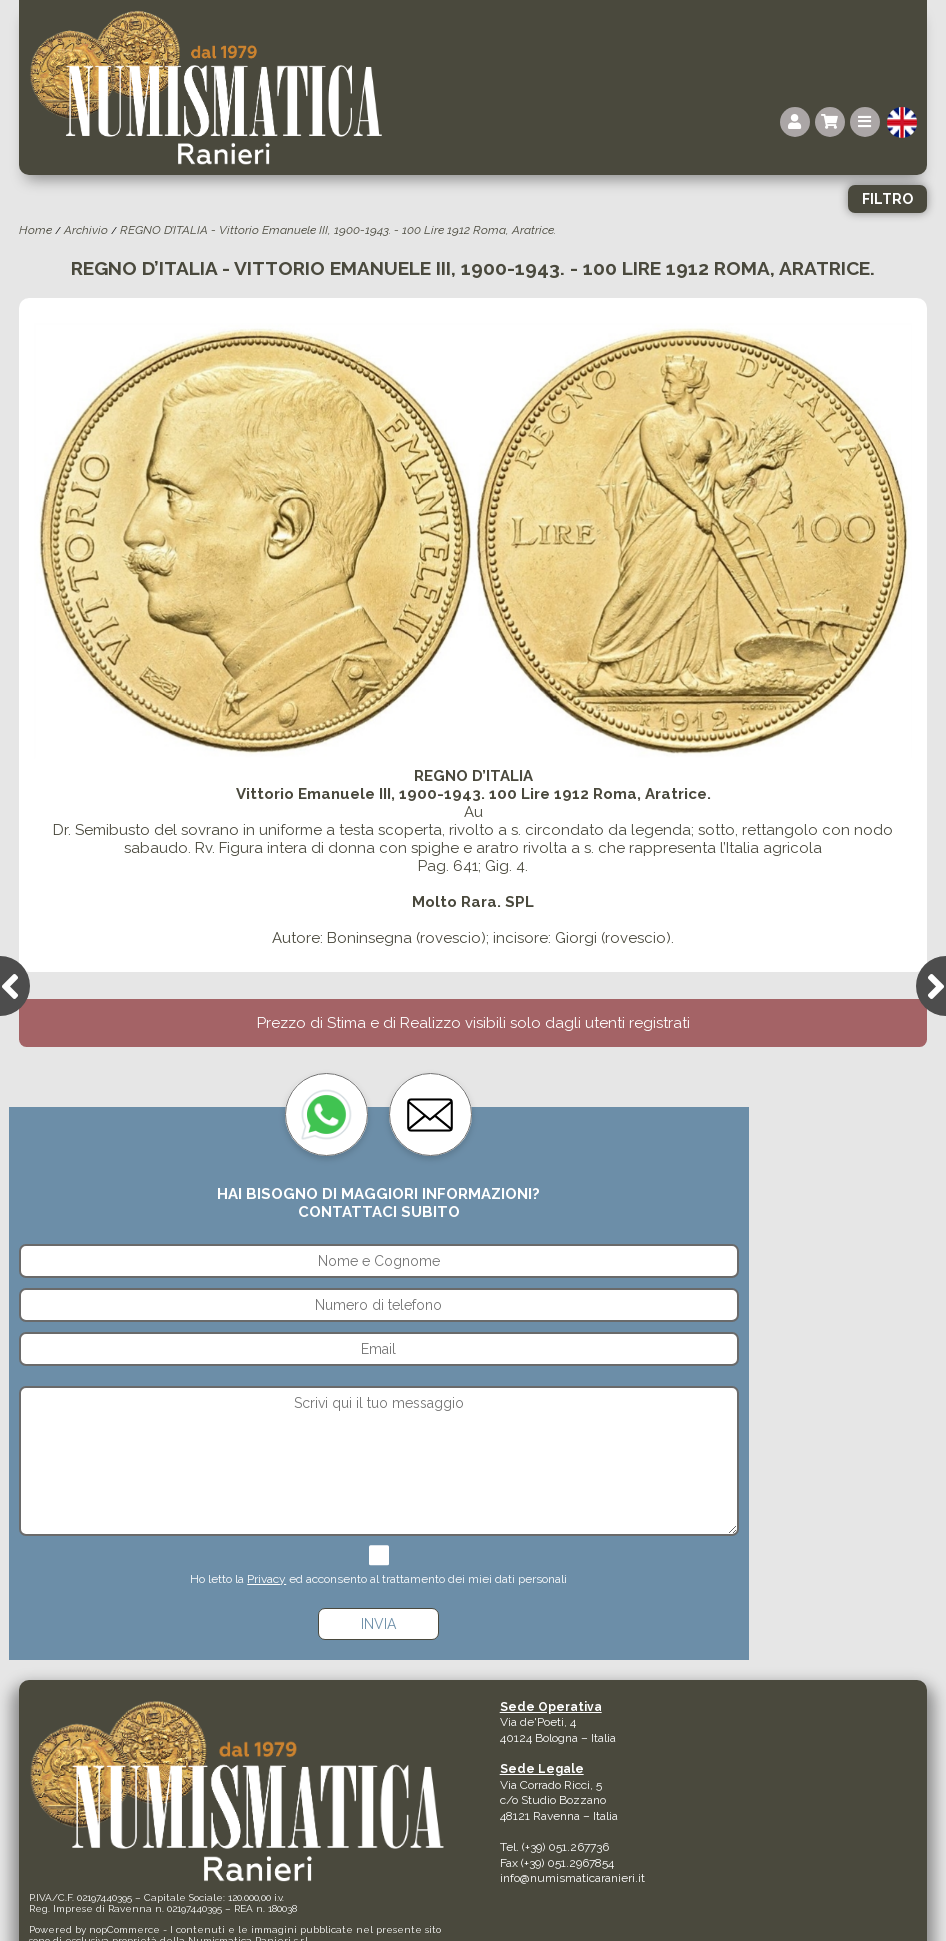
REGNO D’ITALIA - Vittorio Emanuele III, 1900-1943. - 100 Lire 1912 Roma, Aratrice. (338, 230)
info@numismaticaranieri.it (572, 1878)
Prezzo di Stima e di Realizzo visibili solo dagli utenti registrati (473, 1023)
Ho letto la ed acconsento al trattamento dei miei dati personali (378, 1579)
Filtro (887, 199)
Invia (378, 1624)
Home (35, 230)
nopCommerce (124, 1929)
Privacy (266, 1579)
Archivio (86, 230)
